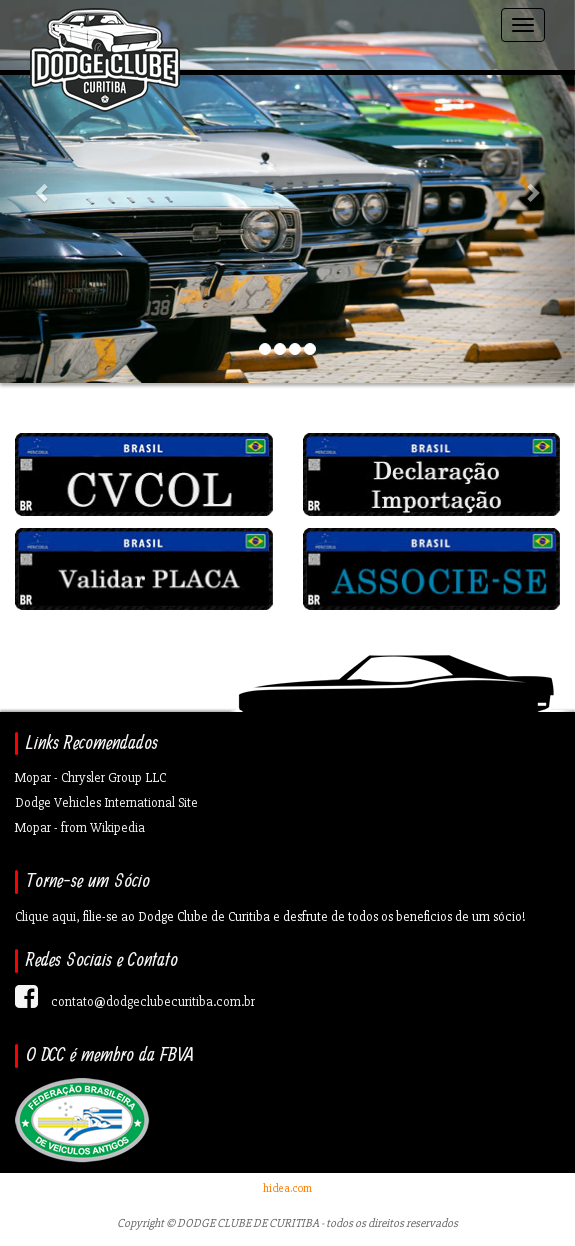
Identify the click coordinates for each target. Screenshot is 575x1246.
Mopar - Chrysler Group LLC (90, 777)
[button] (43, 191)
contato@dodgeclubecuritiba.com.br (153, 1001)
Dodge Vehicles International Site (106, 802)
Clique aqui (45, 916)
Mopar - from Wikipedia (80, 827)
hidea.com (287, 1188)
